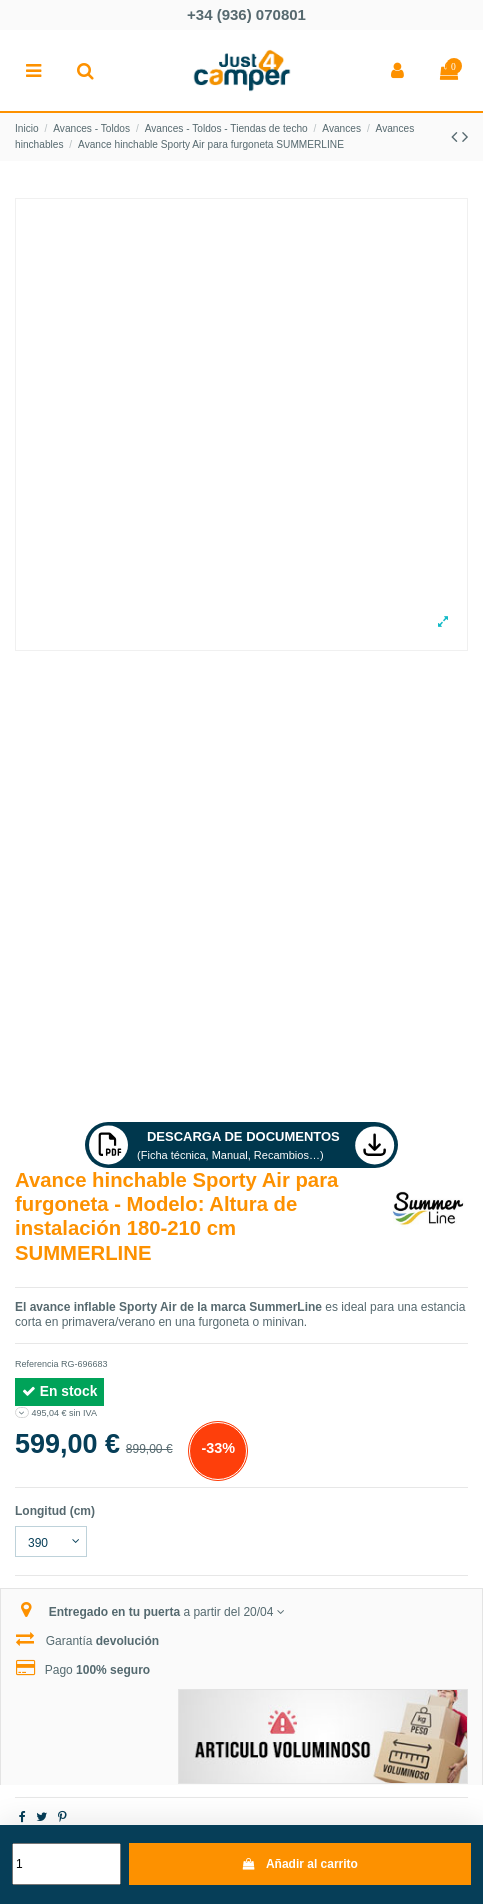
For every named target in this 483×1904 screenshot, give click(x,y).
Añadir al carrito (300, 1864)
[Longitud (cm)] (51, 1542)
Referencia (37, 1364)
